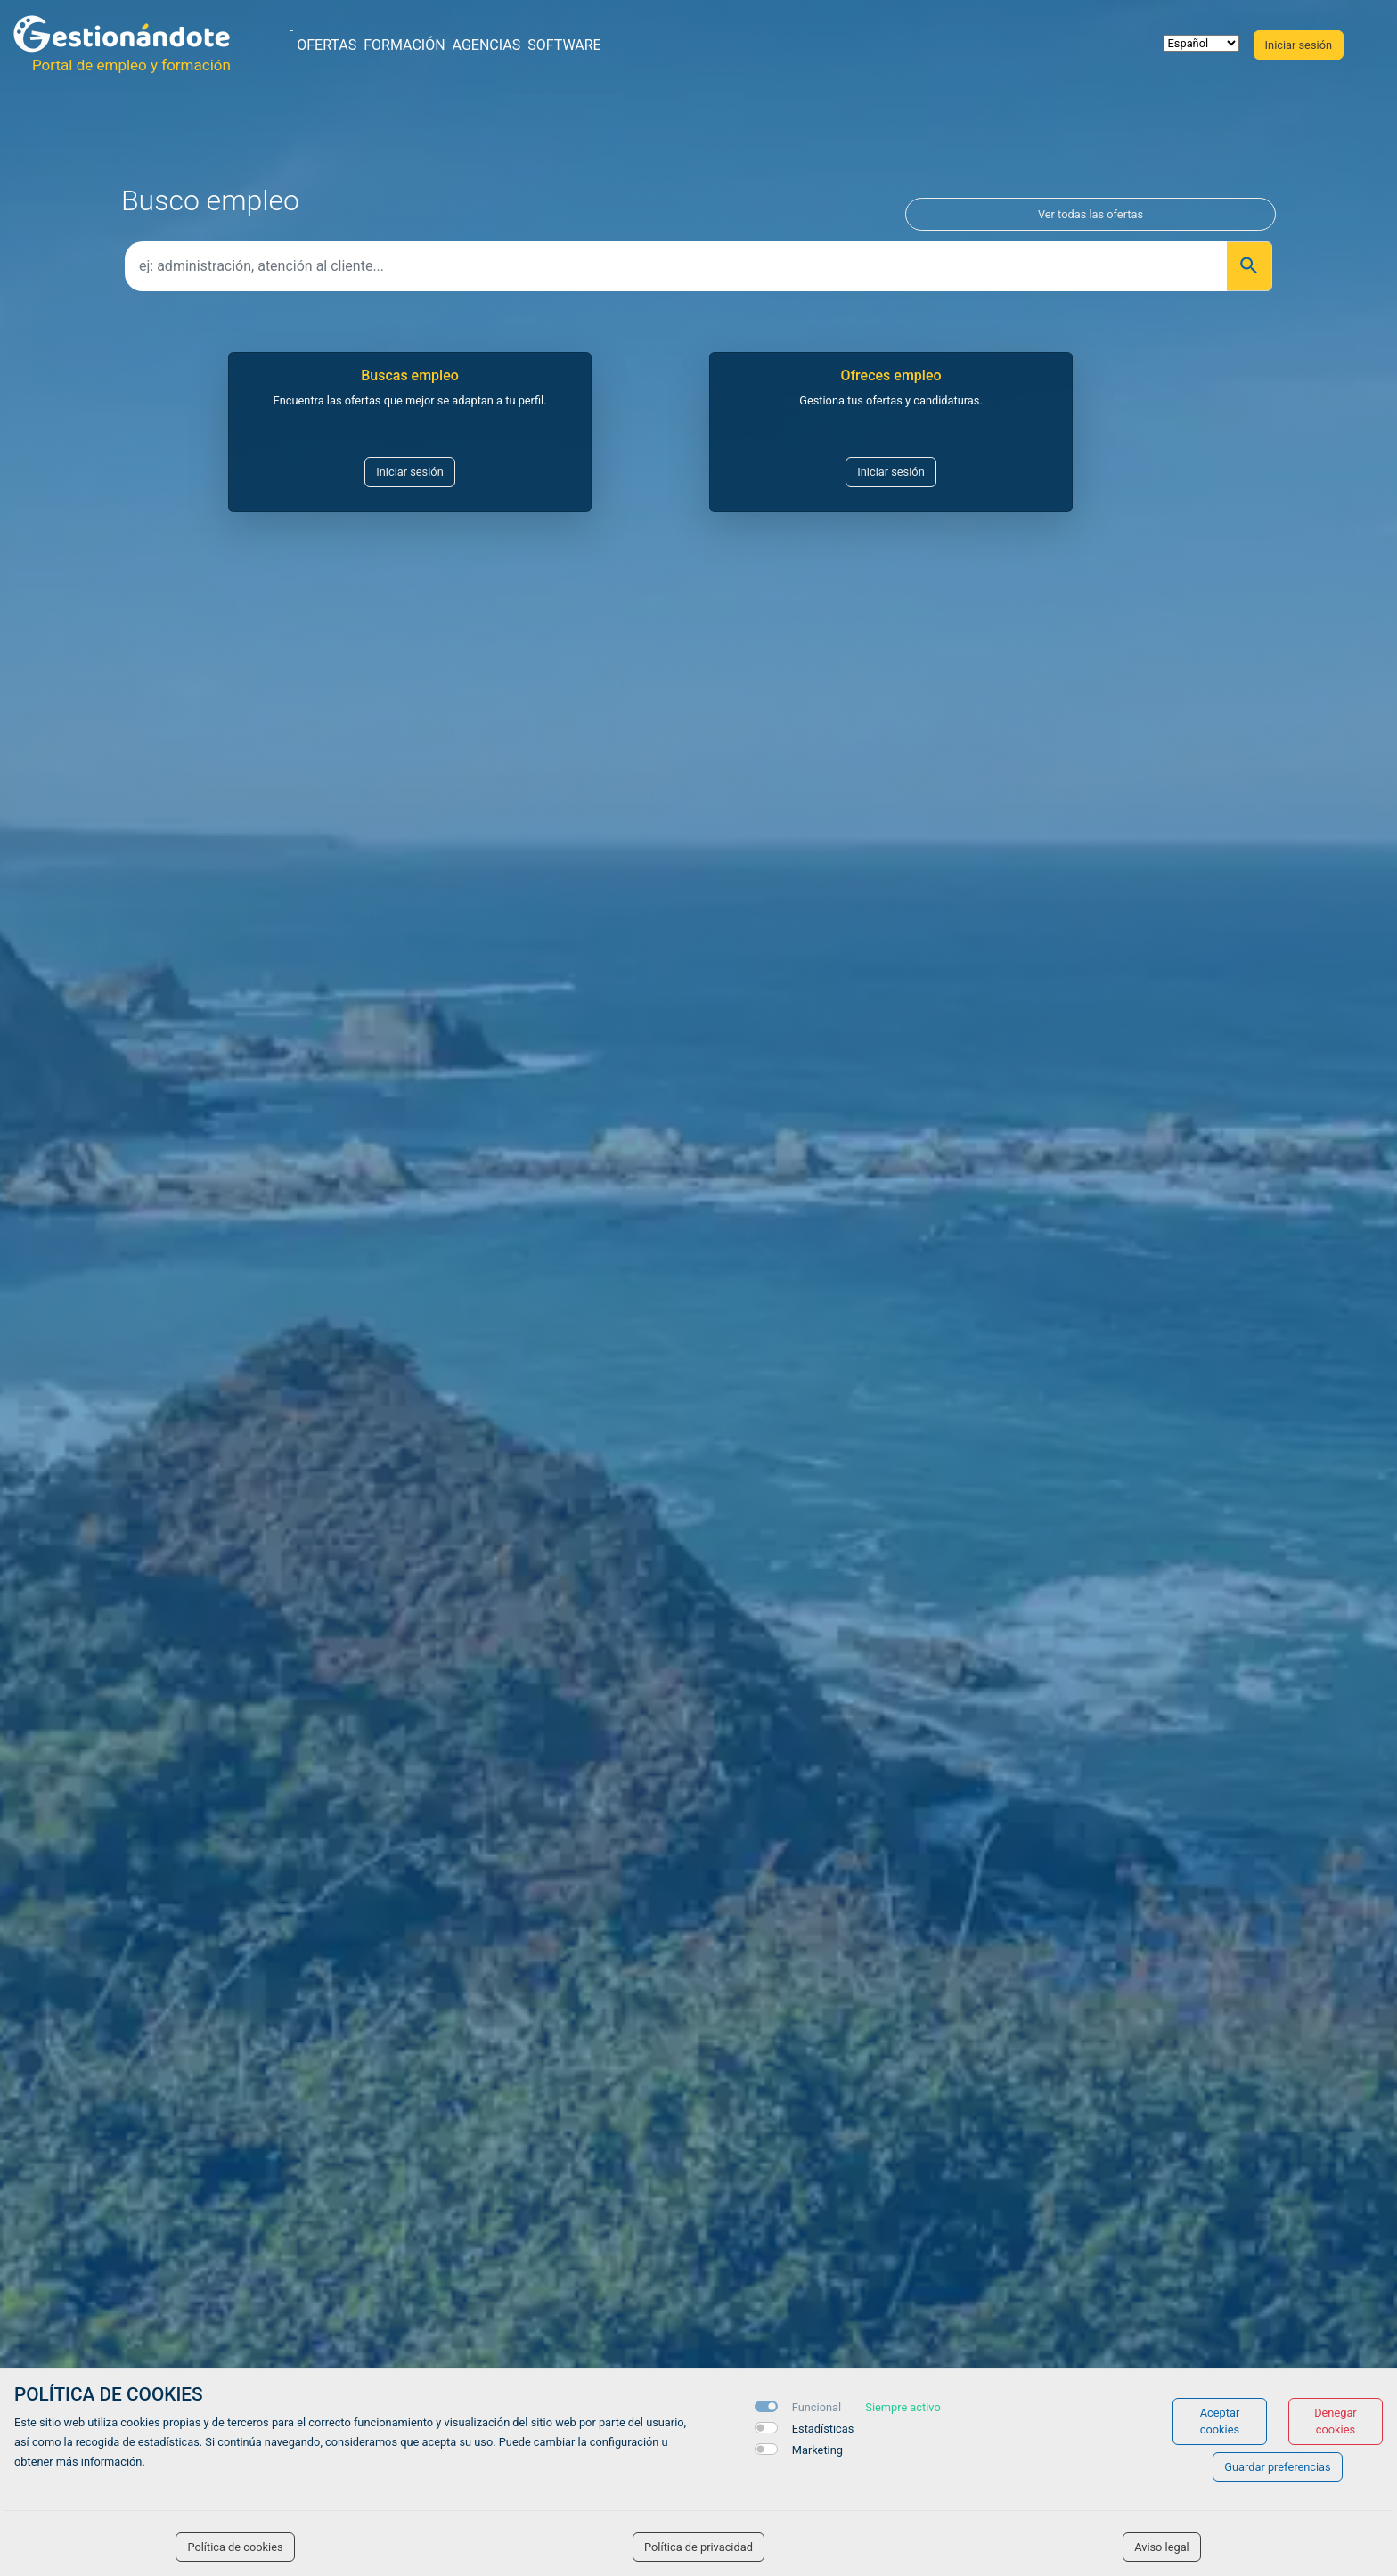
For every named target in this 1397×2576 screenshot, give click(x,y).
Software (563, 45)
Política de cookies (234, 2547)
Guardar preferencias (1277, 2467)
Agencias (487, 45)
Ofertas (326, 45)
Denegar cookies (1335, 2421)
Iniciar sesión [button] (1298, 45)
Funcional (816, 2407)
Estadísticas (823, 2428)
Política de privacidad (698, 2547)
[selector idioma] (1201, 43)
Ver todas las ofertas (1090, 214)
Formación (404, 45)
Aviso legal (1161, 2547)
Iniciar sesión (409, 471)
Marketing (817, 2450)
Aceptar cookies (1220, 2421)
